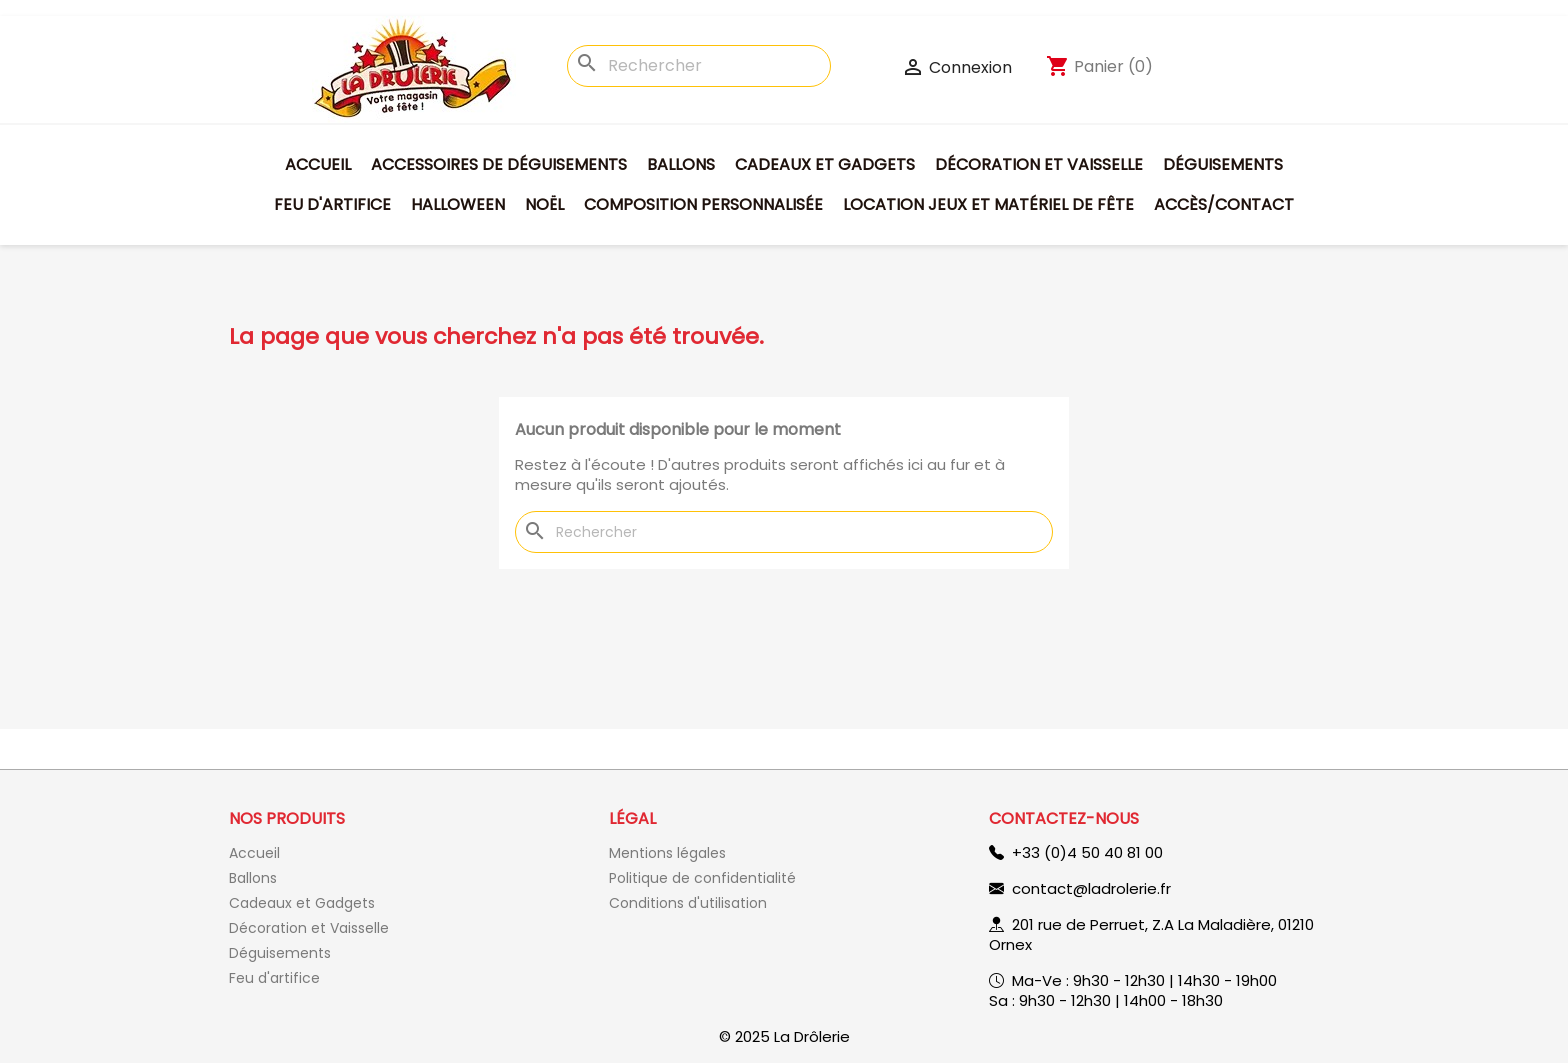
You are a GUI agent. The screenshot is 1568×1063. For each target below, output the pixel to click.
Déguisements (1223, 164)
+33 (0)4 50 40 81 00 (1087, 852)
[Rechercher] (699, 66)
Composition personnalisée (703, 204)
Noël (544, 204)
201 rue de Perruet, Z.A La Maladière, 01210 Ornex (1151, 934)
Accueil (318, 164)
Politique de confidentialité (702, 878)
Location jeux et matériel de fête (988, 204)
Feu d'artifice (332, 204)
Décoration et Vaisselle (1039, 164)
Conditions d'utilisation (688, 903)
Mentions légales (667, 853)
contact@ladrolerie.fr (1091, 888)
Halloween (458, 204)
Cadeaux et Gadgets (825, 164)
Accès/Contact (1224, 204)
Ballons (681, 164)
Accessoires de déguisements (499, 164)
